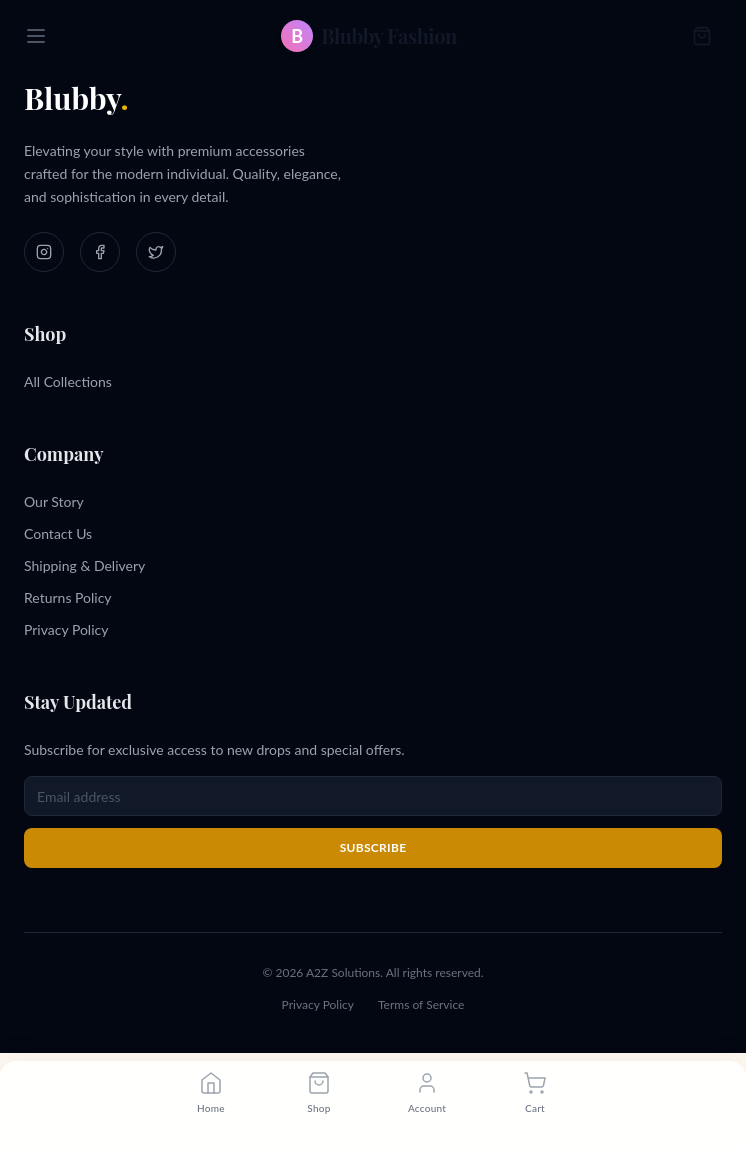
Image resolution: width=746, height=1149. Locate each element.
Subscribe (373, 847)
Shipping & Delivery (84, 565)
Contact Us (58, 533)
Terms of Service (421, 1004)
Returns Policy (68, 597)
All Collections (68, 381)
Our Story (54, 501)
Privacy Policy (66, 629)
